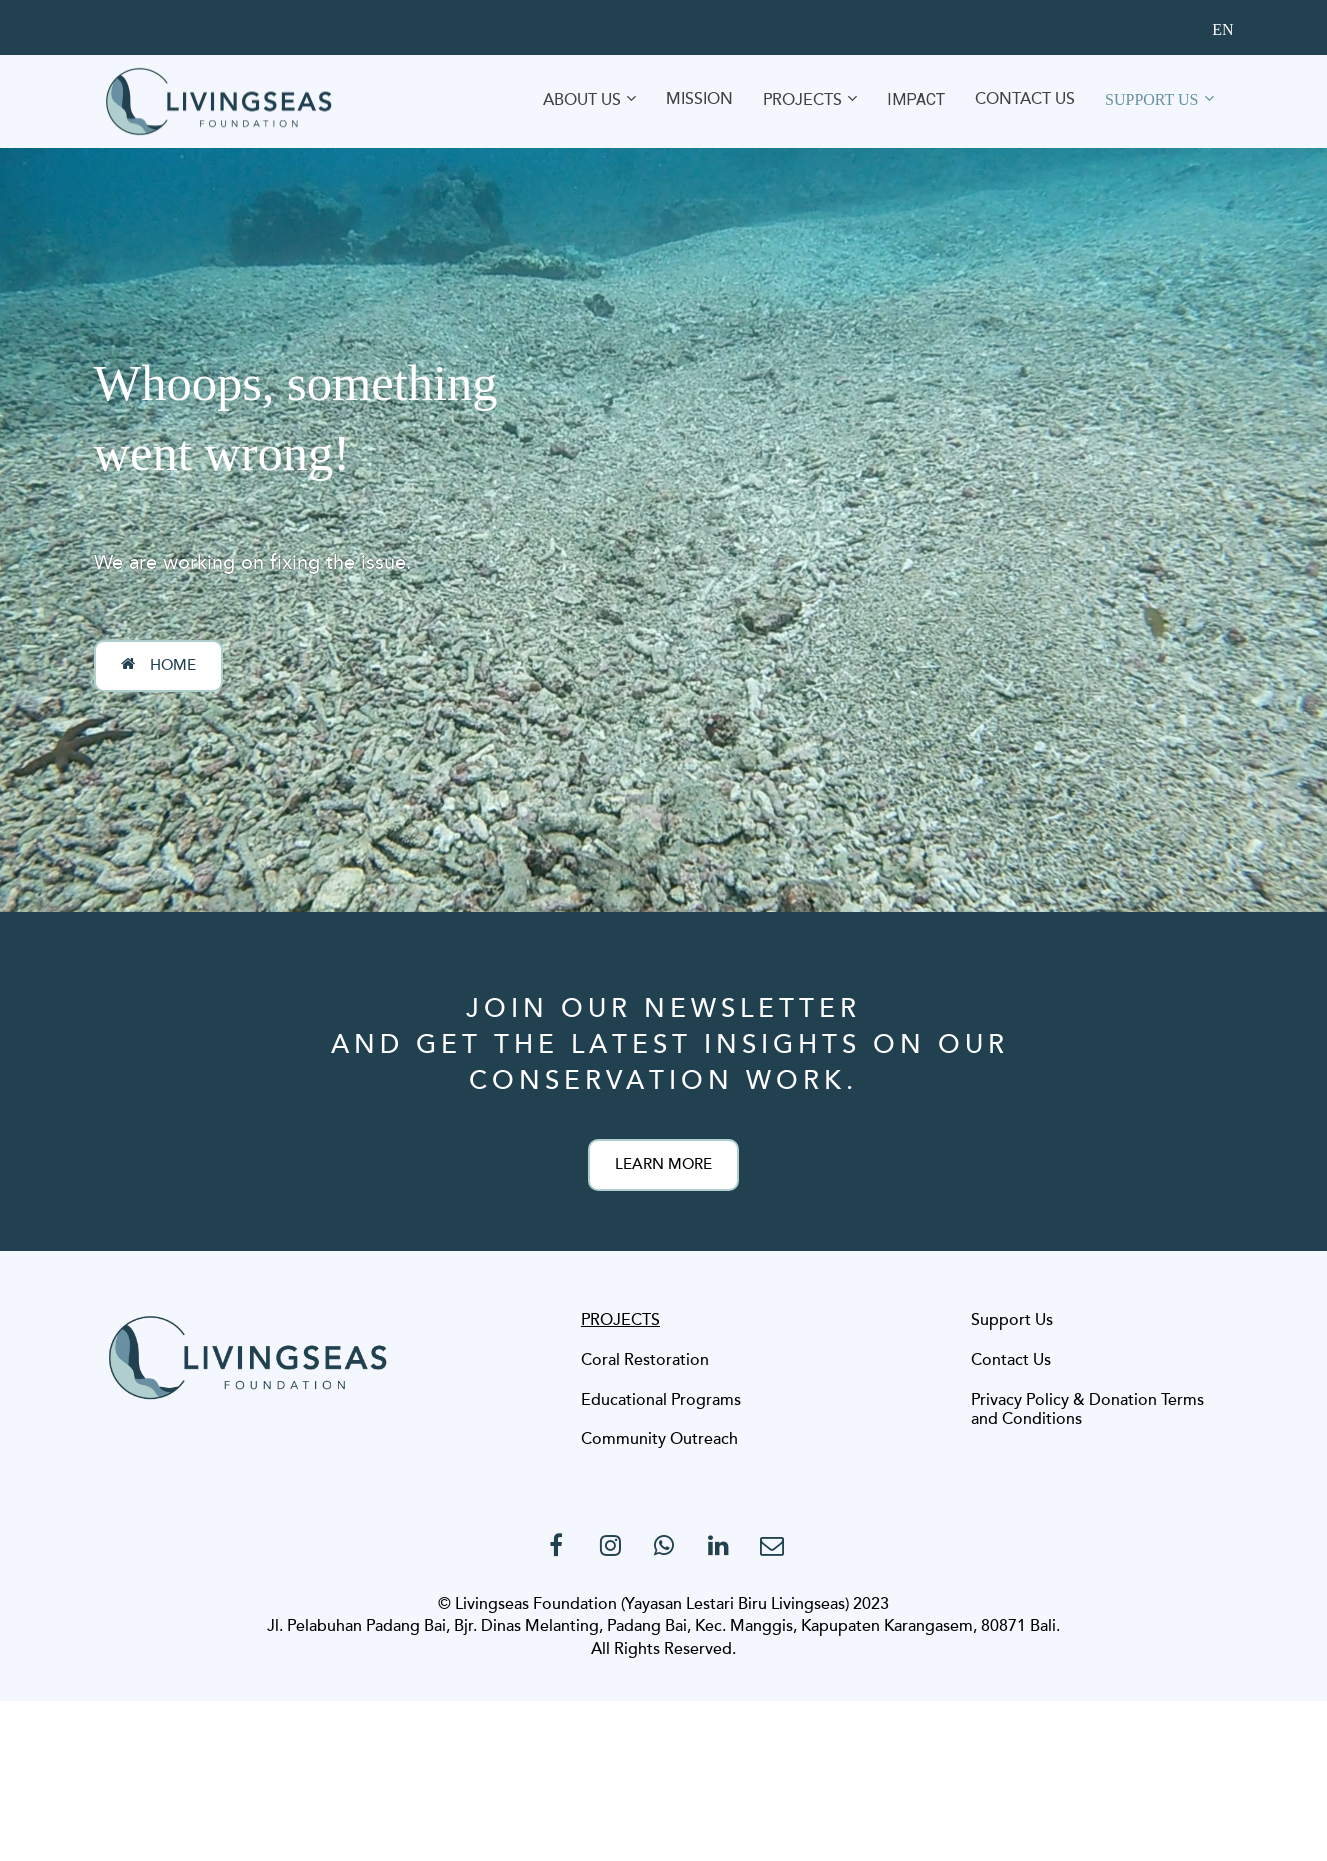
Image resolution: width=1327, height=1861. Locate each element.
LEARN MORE (663, 1164)
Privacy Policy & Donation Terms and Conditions (1087, 1410)
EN (1222, 29)
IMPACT (916, 99)
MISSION (699, 99)
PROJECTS (802, 100)
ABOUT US (582, 100)
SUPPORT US (1151, 99)
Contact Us (1011, 1361)
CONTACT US (1025, 99)
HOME (158, 665)
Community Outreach (659, 1440)
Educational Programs (661, 1401)
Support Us (1012, 1321)
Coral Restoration (645, 1361)
